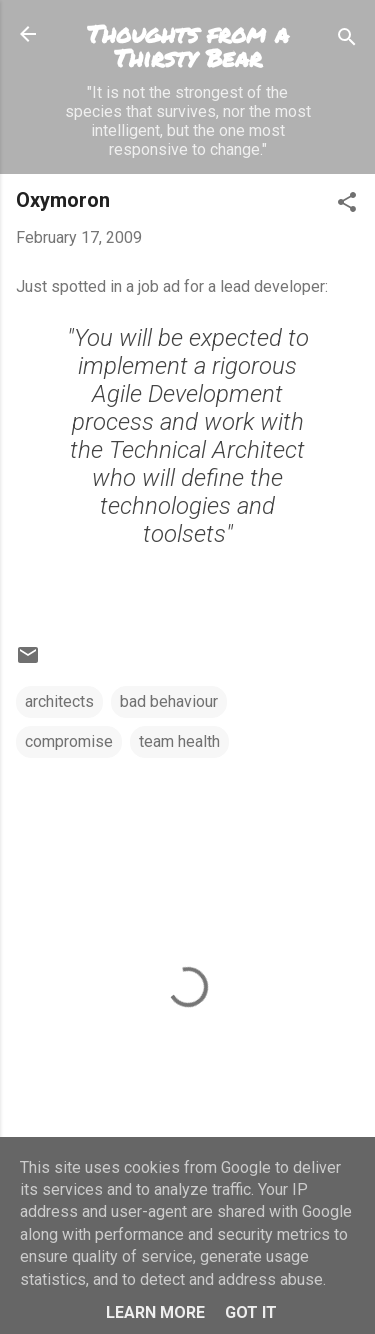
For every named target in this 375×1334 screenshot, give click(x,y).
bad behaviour (169, 701)
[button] (347, 205)
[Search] (347, 40)
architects (59, 701)
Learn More (155, 1312)
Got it (251, 1312)
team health (179, 741)
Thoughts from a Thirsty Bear (188, 45)
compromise (69, 741)
